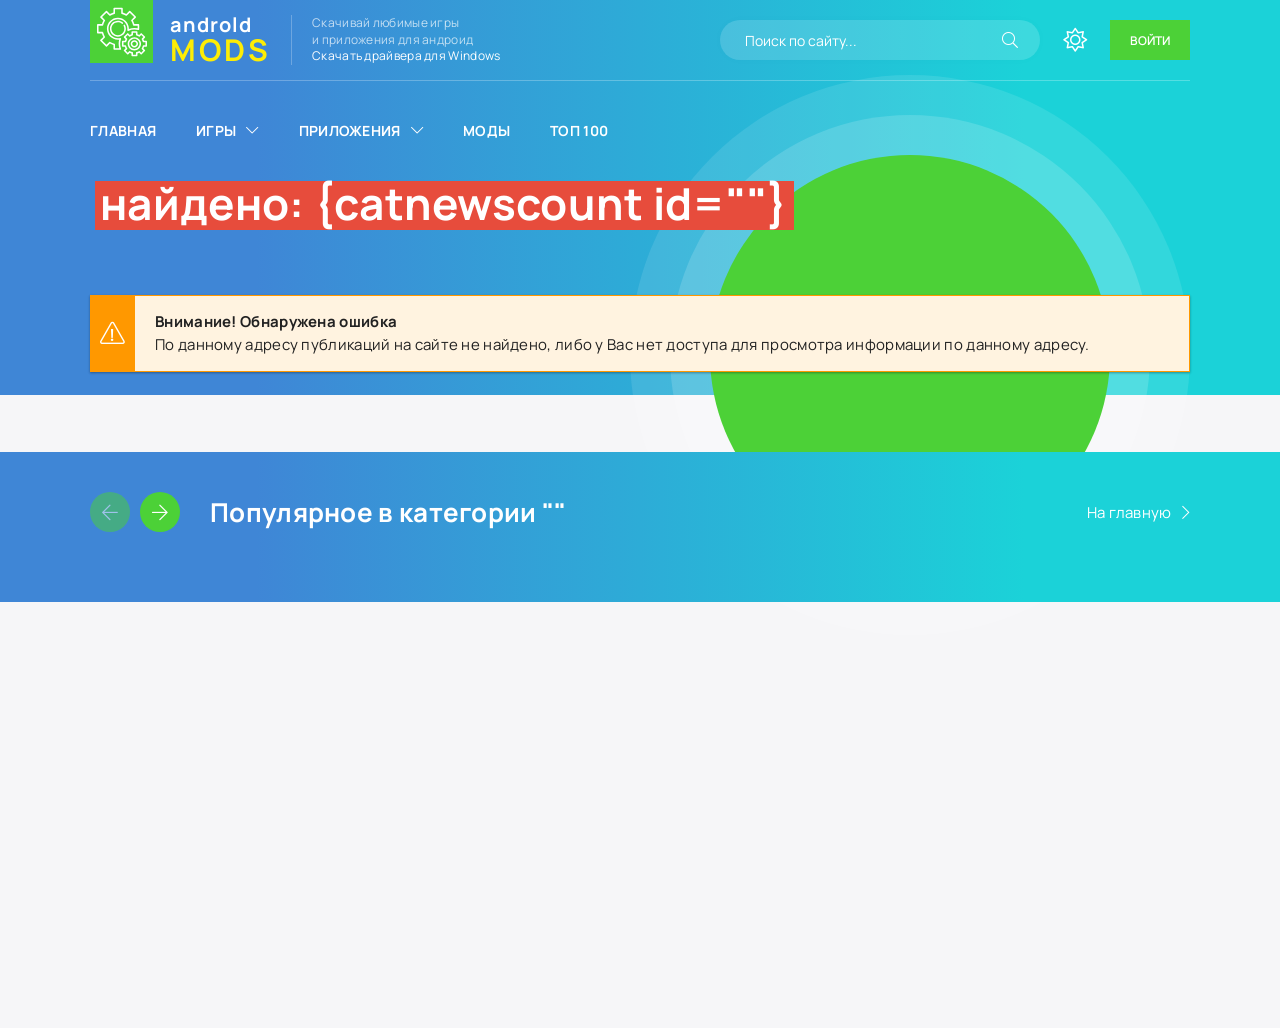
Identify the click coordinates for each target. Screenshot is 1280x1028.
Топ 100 (579, 130)
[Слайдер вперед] (160, 512)
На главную (1129, 512)
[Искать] (1010, 40)
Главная (123, 130)
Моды (486, 130)
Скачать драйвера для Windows (406, 55)
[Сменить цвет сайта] (1075, 40)
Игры (216, 130)
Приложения (350, 130)
